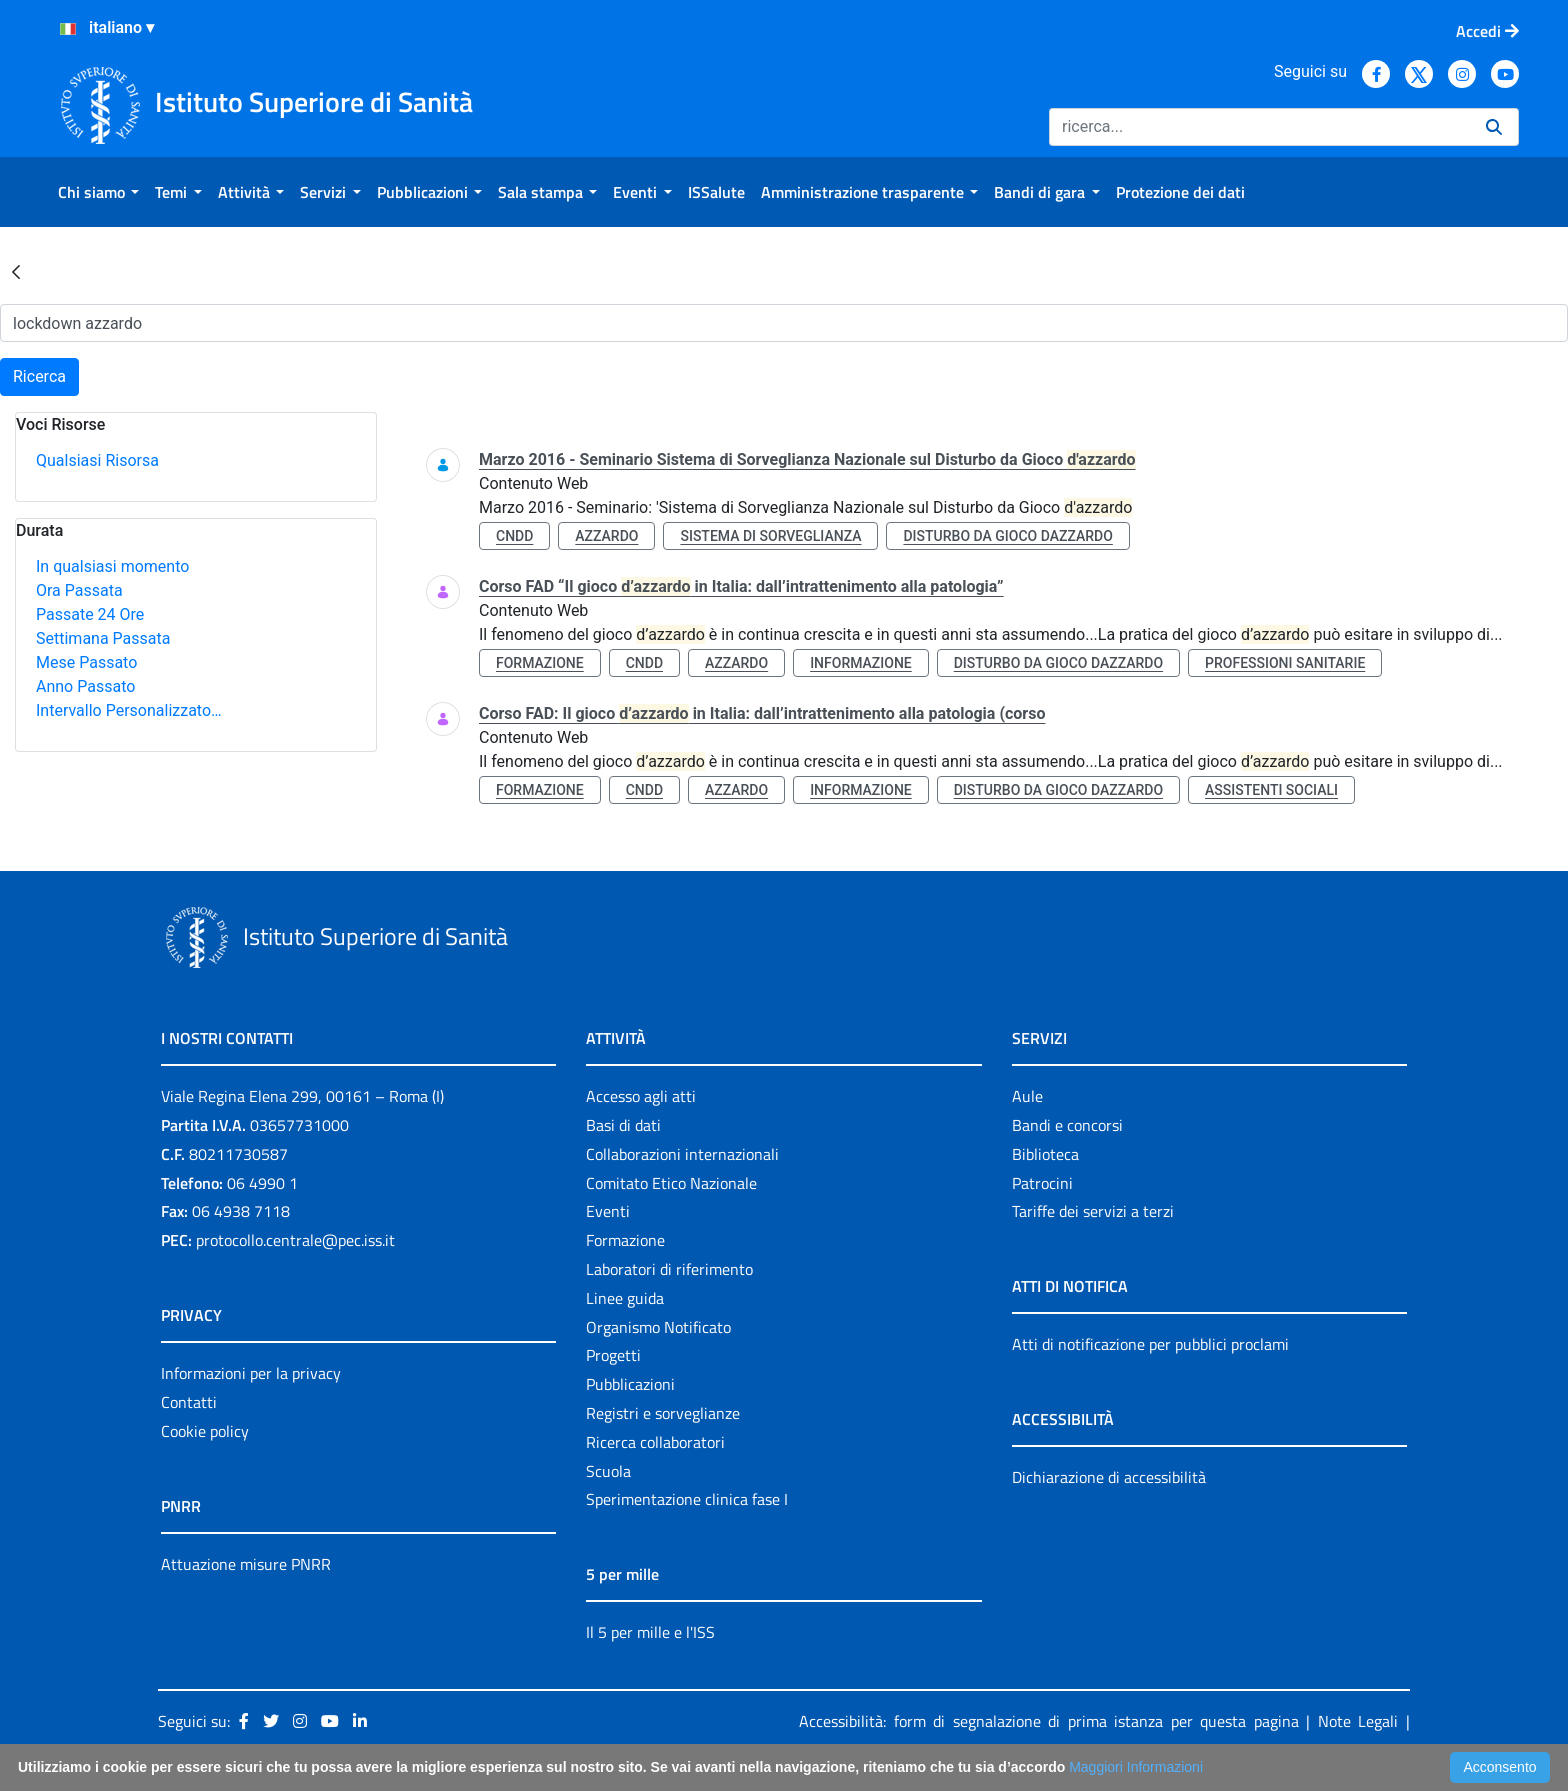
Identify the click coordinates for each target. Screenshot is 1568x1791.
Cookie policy (205, 1431)
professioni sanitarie (1285, 663)
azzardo (606, 536)
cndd (514, 536)
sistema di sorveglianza (770, 536)
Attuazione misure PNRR (246, 1564)
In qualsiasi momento (112, 566)
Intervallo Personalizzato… (129, 710)
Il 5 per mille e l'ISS (650, 1632)
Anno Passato (85, 686)
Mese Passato (86, 662)
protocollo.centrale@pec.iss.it (295, 1240)
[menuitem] (98, 192)
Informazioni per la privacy (251, 1373)
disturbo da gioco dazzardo (1007, 536)
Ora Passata (79, 590)
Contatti (189, 1402)
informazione (861, 663)
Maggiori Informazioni (1136, 1767)
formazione (540, 663)
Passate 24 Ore (90, 614)
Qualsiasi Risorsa (97, 460)
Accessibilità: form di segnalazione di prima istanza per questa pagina (1049, 1721)
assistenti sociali (1271, 790)
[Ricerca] (1259, 127)
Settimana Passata (103, 638)
